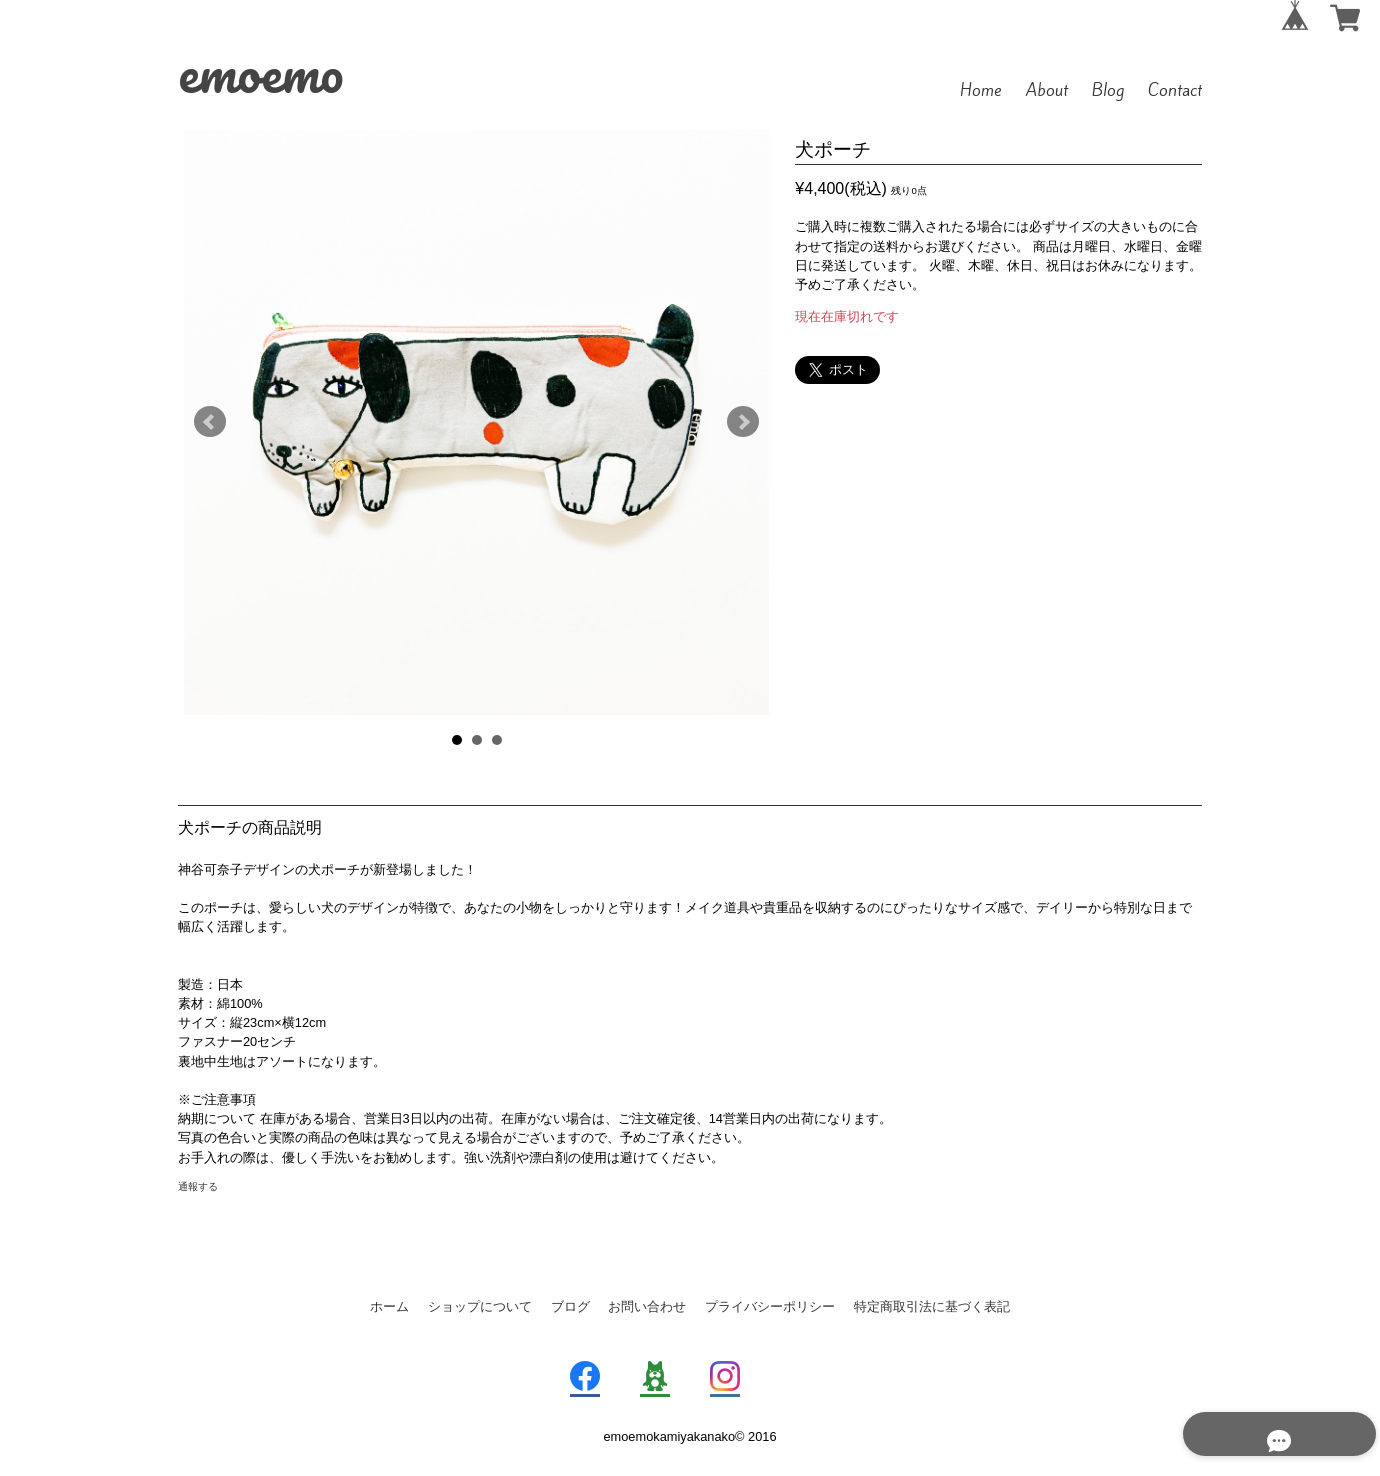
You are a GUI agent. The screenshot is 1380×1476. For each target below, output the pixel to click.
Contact (1175, 90)
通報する (198, 1186)
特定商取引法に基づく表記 (932, 1306)
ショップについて (480, 1306)
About (1047, 90)
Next (743, 422)
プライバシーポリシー (770, 1306)
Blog (1108, 90)
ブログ (570, 1306)
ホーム (389, 1306)
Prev (210, 422)
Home (981, 90)
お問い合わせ (647, 1306)
